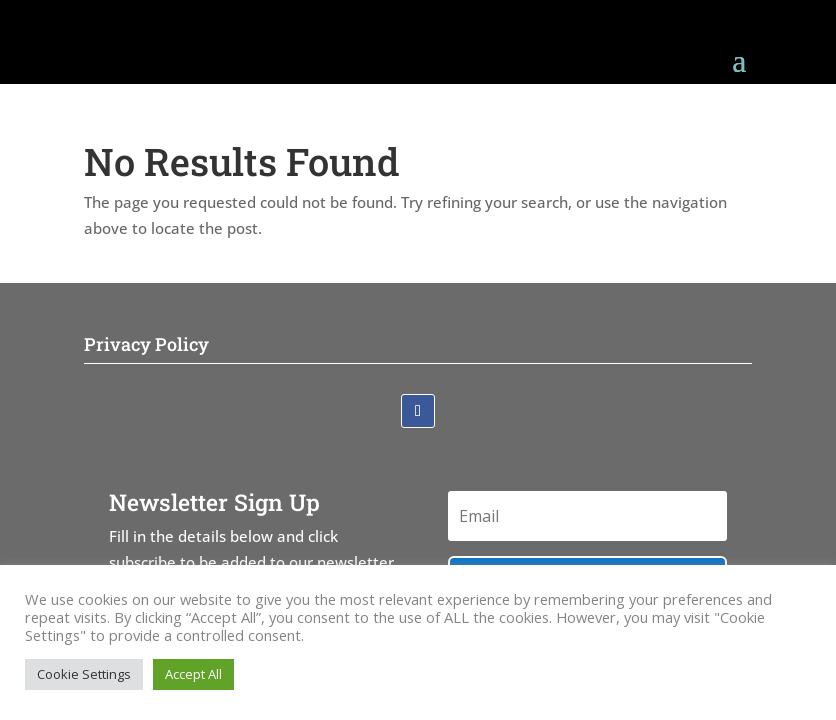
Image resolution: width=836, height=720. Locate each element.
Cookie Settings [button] (84, 674)
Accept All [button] (193, 674)
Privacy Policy (146, 344)
